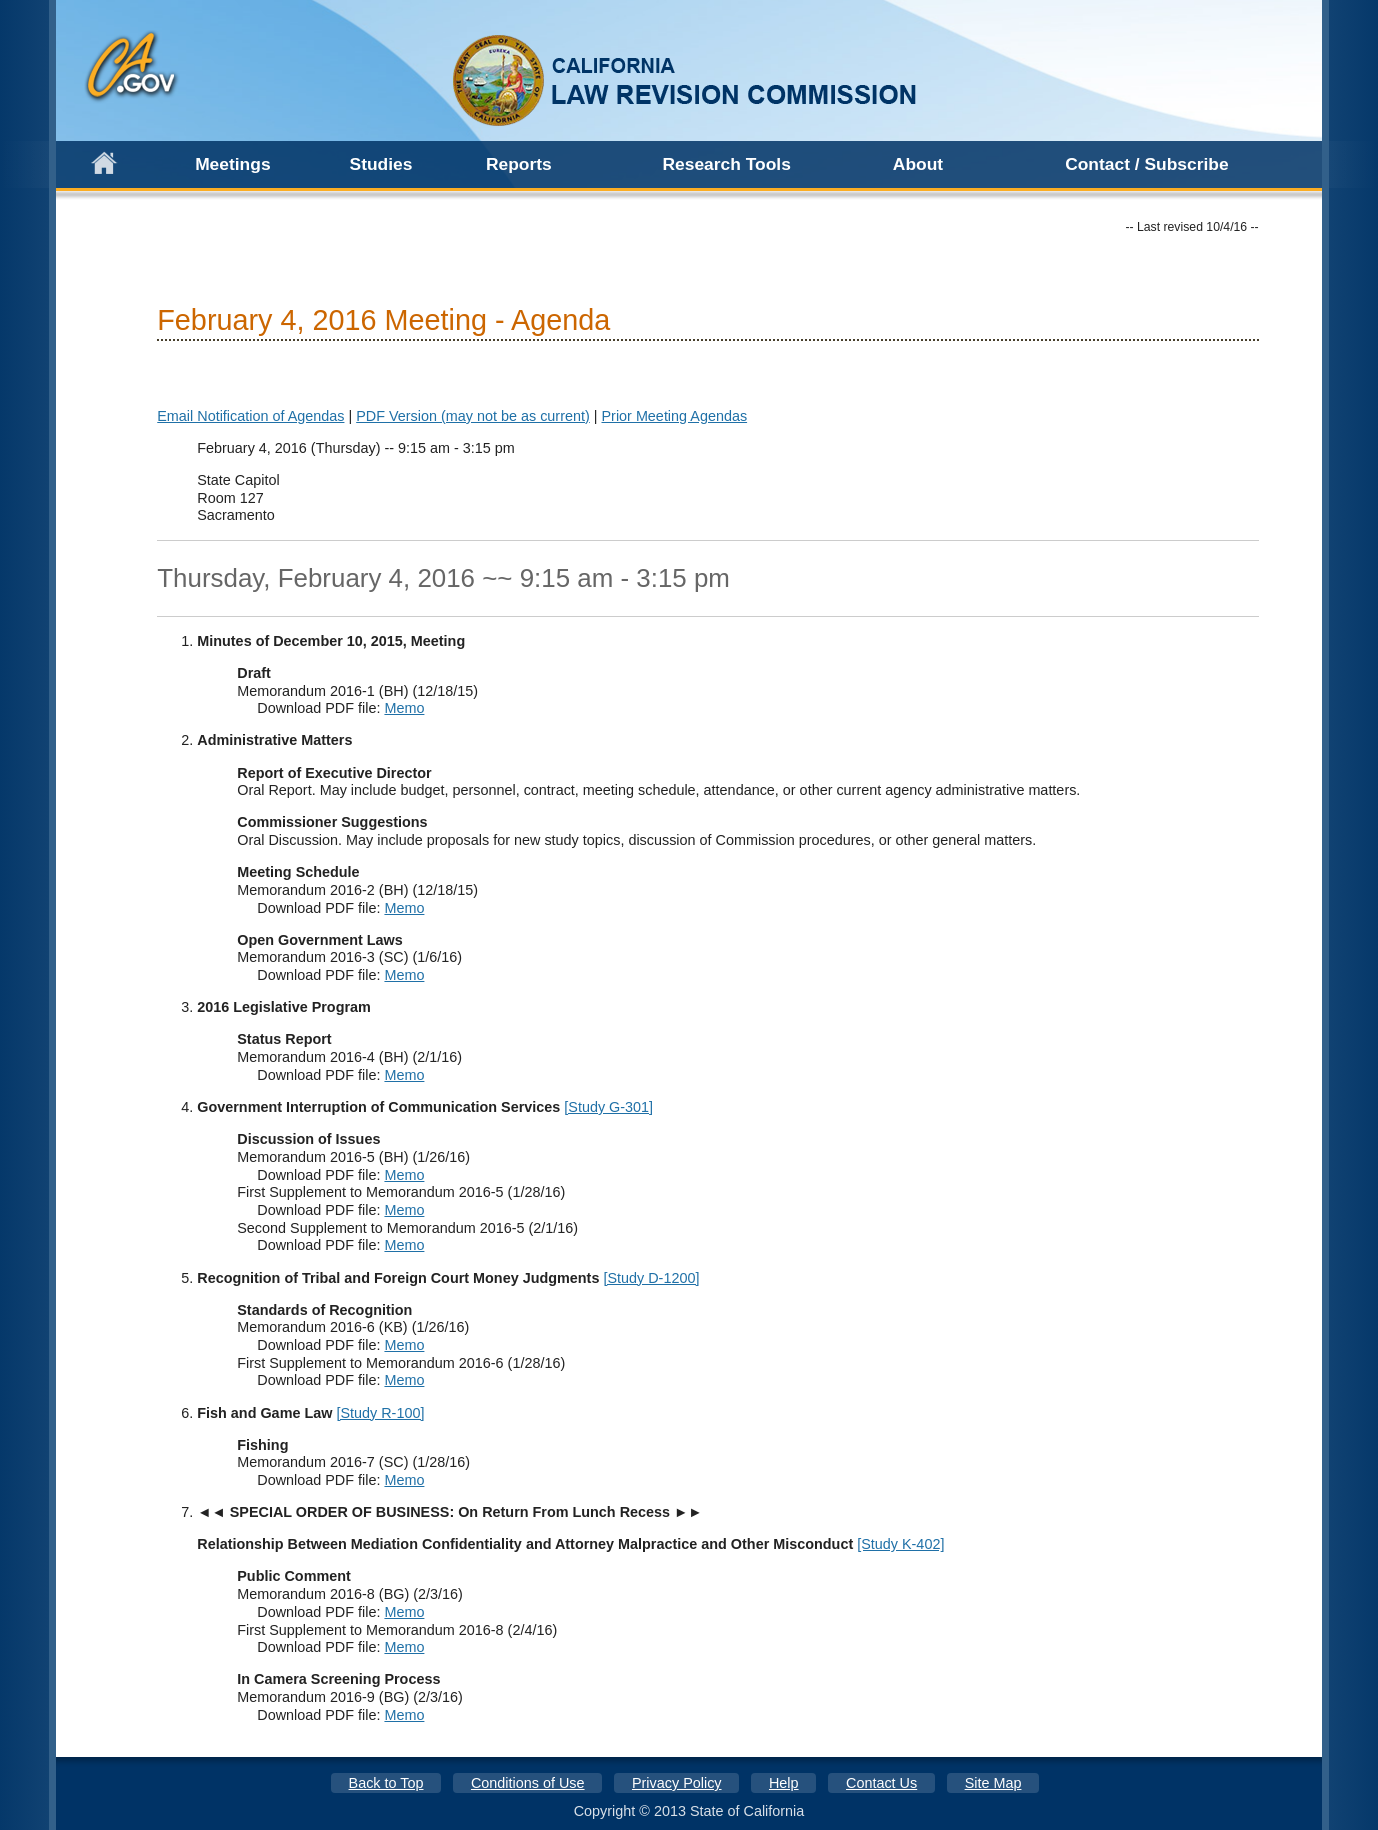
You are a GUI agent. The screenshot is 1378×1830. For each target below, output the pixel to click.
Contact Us (881, 1783)
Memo (404, 708)
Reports (519, 164)
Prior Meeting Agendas (675, 416)
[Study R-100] (380, 1413)
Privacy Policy (677, 1783)
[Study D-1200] (651, 1278)
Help (784, 1783)
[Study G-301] (608, 1107)
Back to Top (386, 1783)
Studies (381, 164)
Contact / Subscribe (1146, 164)
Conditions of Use (528, 1783)
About (918, 164)
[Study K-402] (900, 1544)
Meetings (232, 164)
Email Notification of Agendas (250, 416)
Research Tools (727, 164)
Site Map (993, 1783)
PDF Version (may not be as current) (473, 416)
